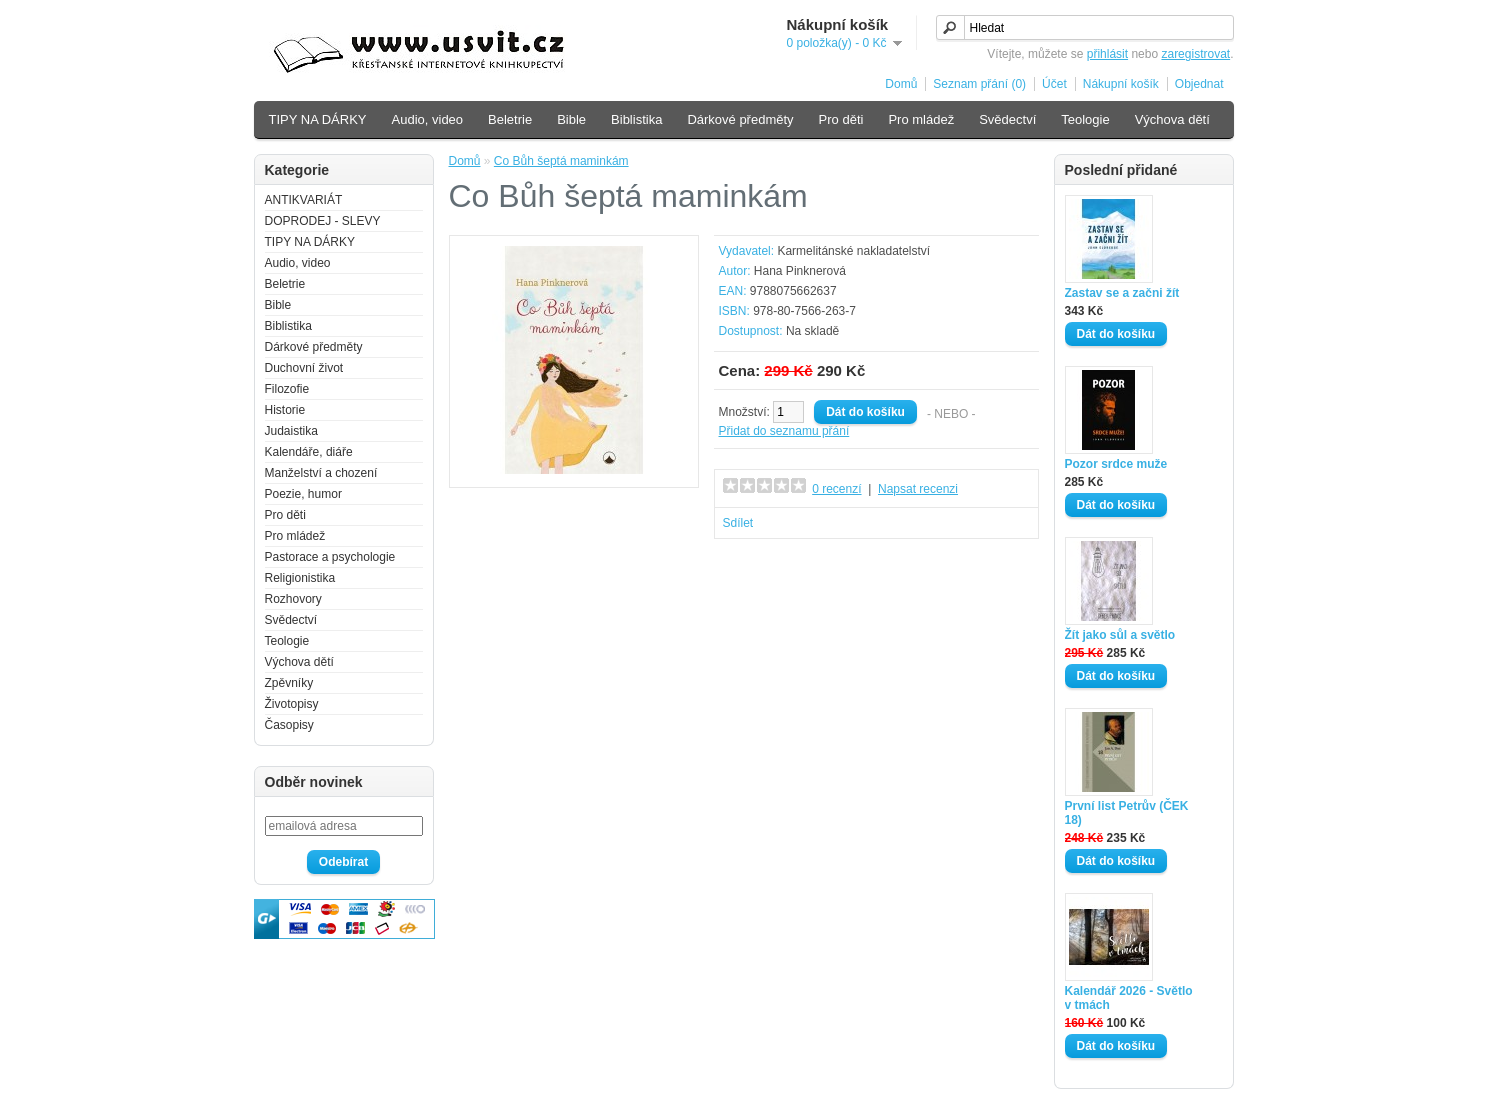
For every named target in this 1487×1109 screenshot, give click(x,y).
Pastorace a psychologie (330, 557)
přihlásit (1107, 54)
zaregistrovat (1195, 54)
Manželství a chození (321, 473)
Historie (285, 410)
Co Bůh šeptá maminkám (561, 161)
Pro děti (841, 119)
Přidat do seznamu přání (784, 431)
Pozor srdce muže (1116, 464)
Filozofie (287, 389)
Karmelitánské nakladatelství (853, 251)
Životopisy (292, 704)
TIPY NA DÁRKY (318, 119)
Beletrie (510, 119)
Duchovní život (304, 368)
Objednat (1199, 84)
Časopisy (289, 725)
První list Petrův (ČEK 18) (1127, 813)
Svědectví (1007, 119)
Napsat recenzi (918, 489)
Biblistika (636, 119)
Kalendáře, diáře (309, 452)
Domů (901, 84)
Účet (1054, 84)
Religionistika (300, 578)
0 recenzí (836, 489)
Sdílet (738, 523)
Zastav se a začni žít (1122, 293)
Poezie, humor (303, 494)
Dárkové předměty (740, 119)
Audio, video (428, 119)
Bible (571, 119)
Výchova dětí (1172, 119)
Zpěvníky (289, 683)
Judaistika (291, 431)
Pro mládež (921, 119)
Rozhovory (293, 599)
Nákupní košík (1121, 84)
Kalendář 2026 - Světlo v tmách (1129, 998)
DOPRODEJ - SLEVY (323, 221)
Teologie (1085, 119)
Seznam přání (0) (979, 84)
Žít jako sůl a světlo (1120, 635)
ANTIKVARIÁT (304, 200)
